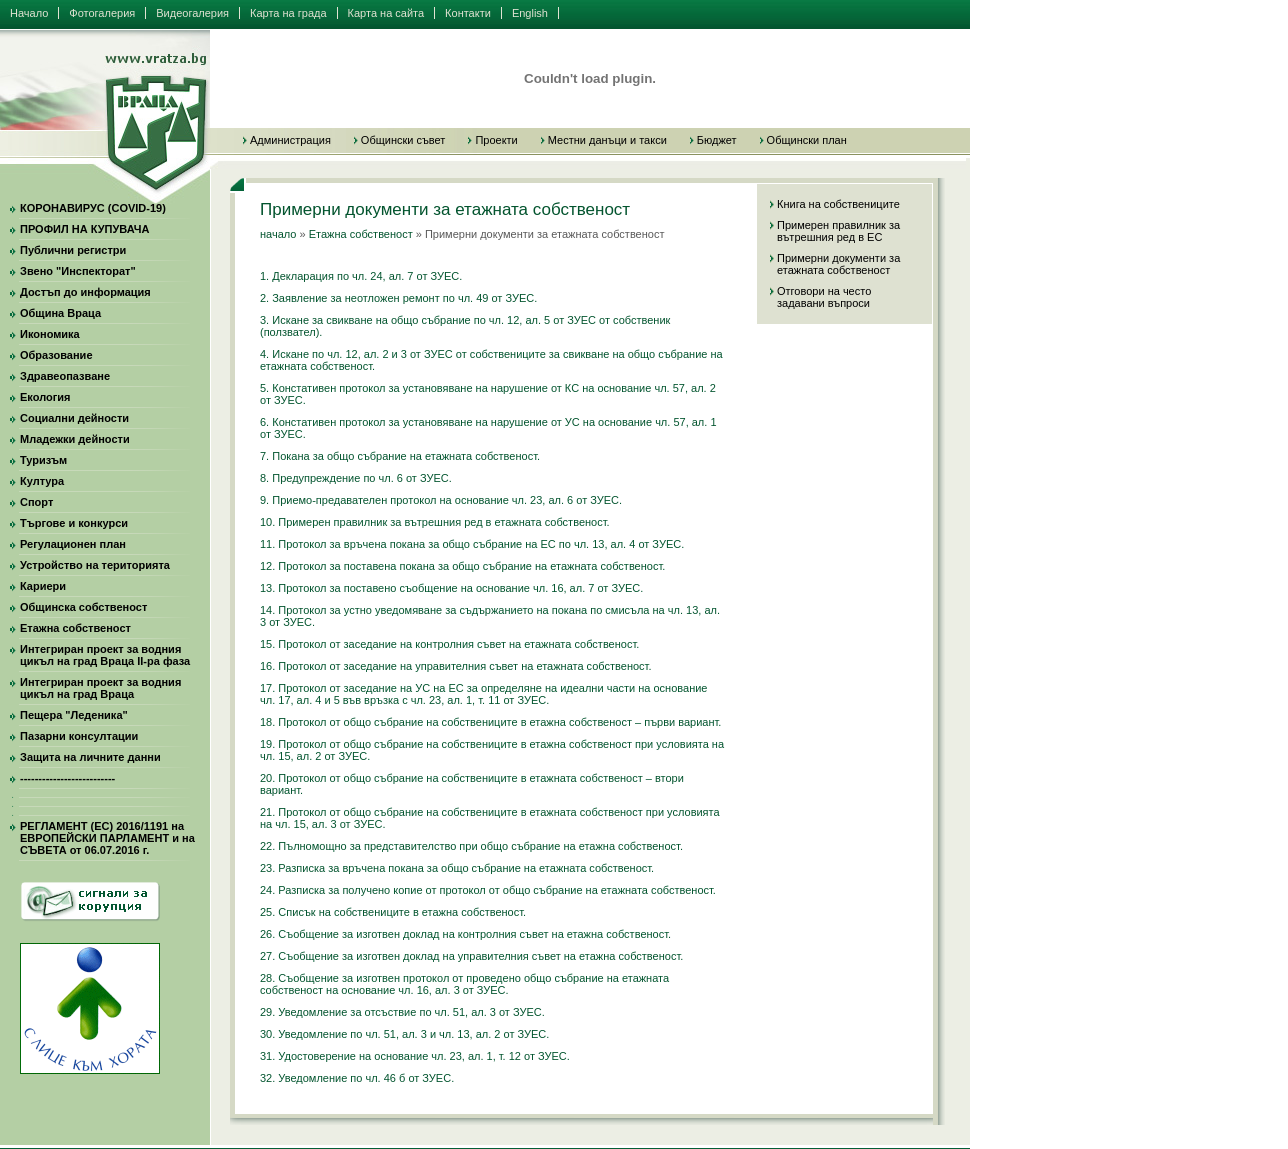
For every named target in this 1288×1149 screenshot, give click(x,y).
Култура (42, 481)
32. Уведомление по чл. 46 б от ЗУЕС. (357, 1078)
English (530, 13)
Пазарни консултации (79, 736)
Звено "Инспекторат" (78, 271)
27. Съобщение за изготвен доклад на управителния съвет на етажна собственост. (471, 956)
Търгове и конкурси (74, 523)
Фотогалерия (102, 13)
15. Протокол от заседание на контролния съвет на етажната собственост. (449, 644)
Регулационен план (73, 544)
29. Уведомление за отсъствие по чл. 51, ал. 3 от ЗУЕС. (402, 1012)
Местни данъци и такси (607, 140)
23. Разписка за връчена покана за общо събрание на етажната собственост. (457, 868)
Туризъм (43, 460)
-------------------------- (67, 778)
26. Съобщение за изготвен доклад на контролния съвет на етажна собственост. (465, 934)
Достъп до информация (85, 292)
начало (278, 234)
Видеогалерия (192, 13)
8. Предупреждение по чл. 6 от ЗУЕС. (356, 478)
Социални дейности (74, 418)
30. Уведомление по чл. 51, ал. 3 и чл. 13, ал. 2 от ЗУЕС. (404, 1034)
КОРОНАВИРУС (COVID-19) (93, 208)
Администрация (290, 140)
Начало (29, 13)
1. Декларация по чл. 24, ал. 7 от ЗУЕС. (361, 276)
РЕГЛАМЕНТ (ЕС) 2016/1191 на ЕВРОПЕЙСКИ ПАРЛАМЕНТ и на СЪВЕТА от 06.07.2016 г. (107, 838)
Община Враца (60, 313)
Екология (45, 397)
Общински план (807, 140)
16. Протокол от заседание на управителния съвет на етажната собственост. (455, 666)
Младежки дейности (75, 439)
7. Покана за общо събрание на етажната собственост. (400, 456)
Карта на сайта (386, 13)
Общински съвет (403, 140)
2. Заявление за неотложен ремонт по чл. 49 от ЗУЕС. (398, 298)
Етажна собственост (75, 628)
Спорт (36, 502)
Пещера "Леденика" (74, 715)
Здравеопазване (65, 376)
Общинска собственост (83, 607)
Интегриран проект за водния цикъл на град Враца (100, 688)
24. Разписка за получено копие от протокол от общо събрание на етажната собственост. (488, 890)
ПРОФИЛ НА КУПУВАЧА (84, 229)
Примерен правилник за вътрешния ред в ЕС (838, 231)
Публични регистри (73, 250)
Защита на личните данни (90, 757)
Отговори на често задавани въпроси (824, 297)
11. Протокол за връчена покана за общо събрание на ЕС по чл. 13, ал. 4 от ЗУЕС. (472, 544)
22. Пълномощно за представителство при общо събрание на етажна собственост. (471, 846)
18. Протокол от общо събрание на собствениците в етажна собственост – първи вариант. (490, 722)
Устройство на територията (95, 565)
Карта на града (288, 13)
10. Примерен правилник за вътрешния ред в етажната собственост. (435, 522)
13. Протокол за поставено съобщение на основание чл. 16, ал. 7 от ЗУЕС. (451, 588)
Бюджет (717, 140)
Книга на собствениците (838, 204)
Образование (56, 355)
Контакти (468, 13)
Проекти (496, 140)
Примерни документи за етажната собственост (838, 264)
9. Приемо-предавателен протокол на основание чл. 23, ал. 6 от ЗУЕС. (441, 500)
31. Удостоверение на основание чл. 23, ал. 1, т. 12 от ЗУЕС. (415, 1056)
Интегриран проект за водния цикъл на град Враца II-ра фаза (105, 655)
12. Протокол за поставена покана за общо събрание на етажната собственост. (462, 566)
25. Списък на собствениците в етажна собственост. (393, 912)
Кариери (43, 586)
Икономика (50, 334)
